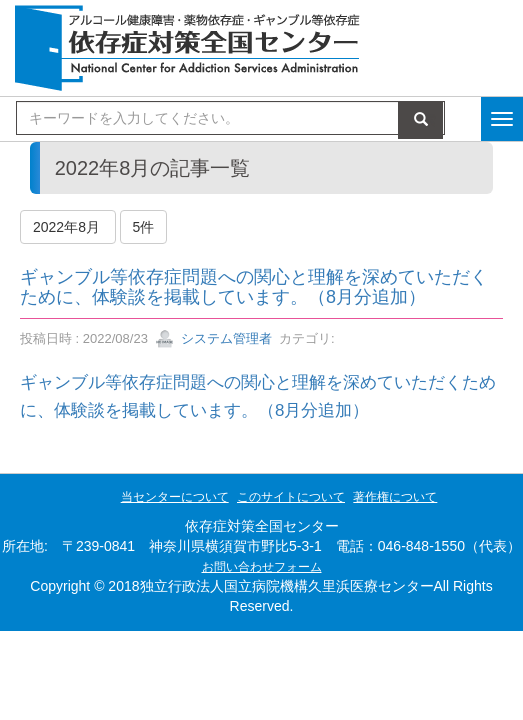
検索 (421, 120)
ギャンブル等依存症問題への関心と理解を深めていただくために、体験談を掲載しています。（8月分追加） (254, 287)
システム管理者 (213, 338)
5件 (144, 227)
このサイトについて (291, 497)
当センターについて (175, 497)
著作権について (395, 497)
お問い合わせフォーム (262, 567)
